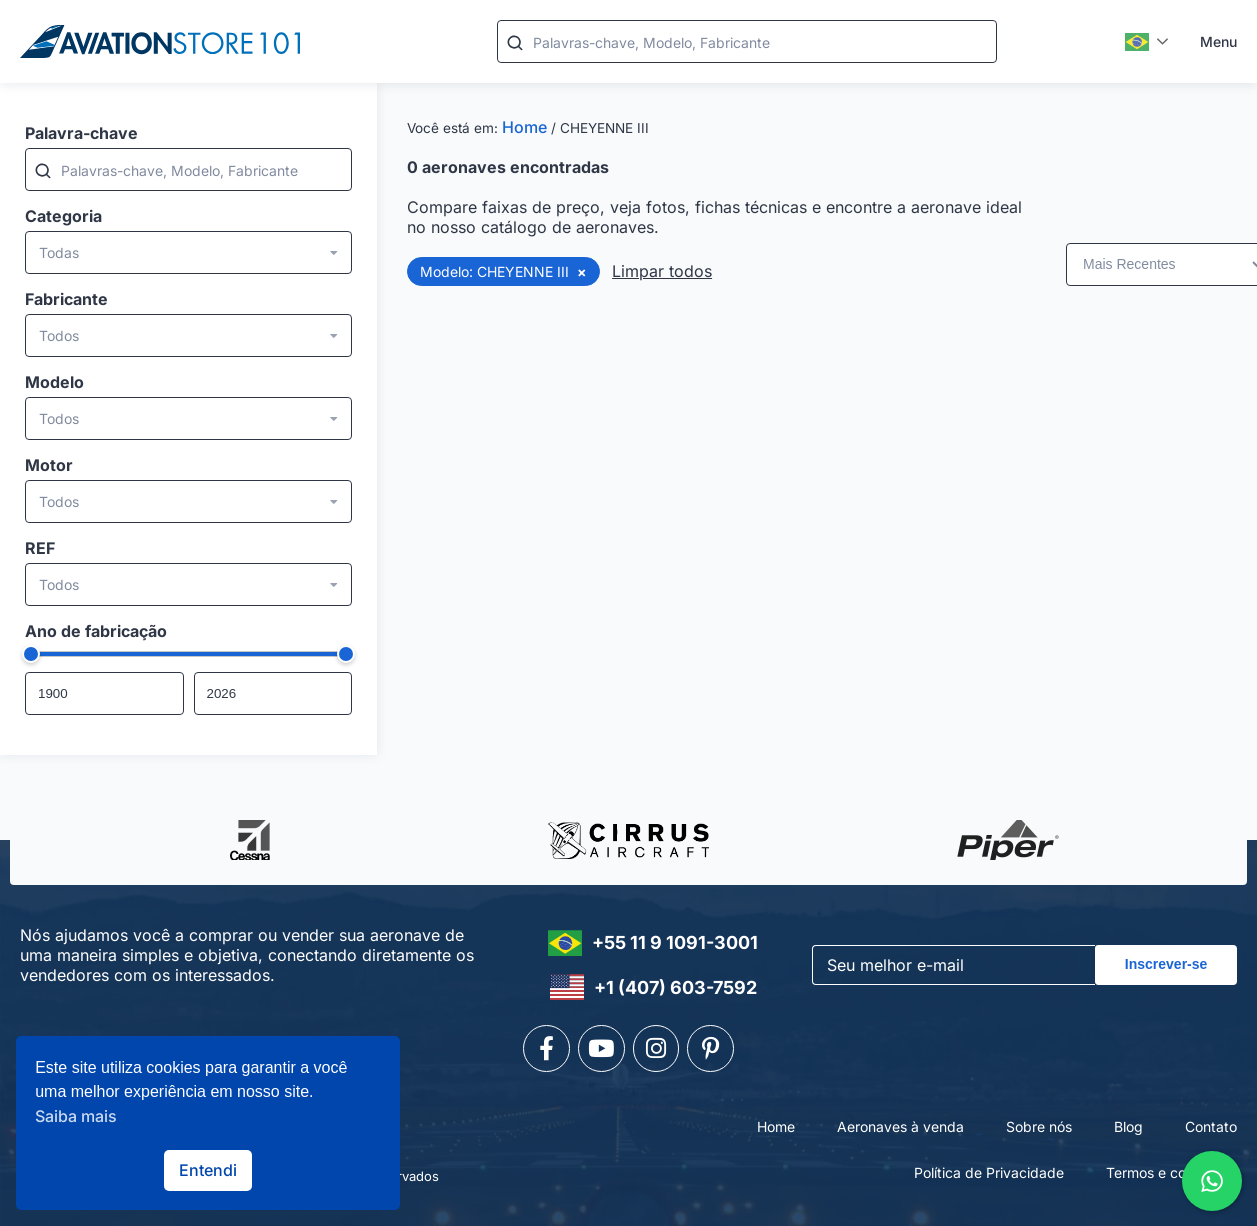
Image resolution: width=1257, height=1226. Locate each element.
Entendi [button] (208, 1170)
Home (524, 127)
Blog (1128, 1120)
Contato (1211, 1120)
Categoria (63, 216)
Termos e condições (1171, 1165)
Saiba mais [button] (76, 1116)
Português (1137, 42)
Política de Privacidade (989, 1165)
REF (40, 548)
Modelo (54, 382)
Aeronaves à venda (900, 1120)
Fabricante (66, 299)
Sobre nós (1039, 1120)
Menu (1218, 41)
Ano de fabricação (96, 631)
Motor (49, 465)
